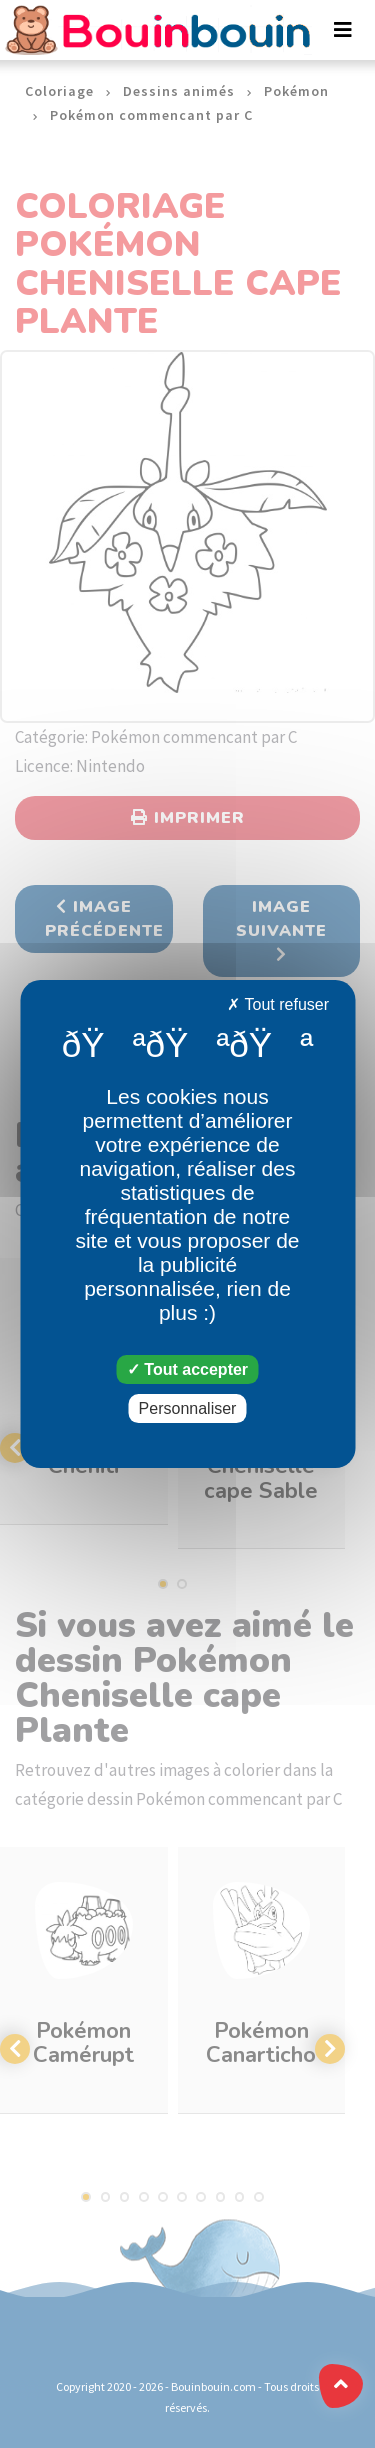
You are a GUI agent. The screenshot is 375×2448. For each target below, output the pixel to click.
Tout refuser (278, 1004)
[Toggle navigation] (343, 30)
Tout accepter (187, 1369)
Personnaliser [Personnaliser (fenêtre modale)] (188, 1408)
